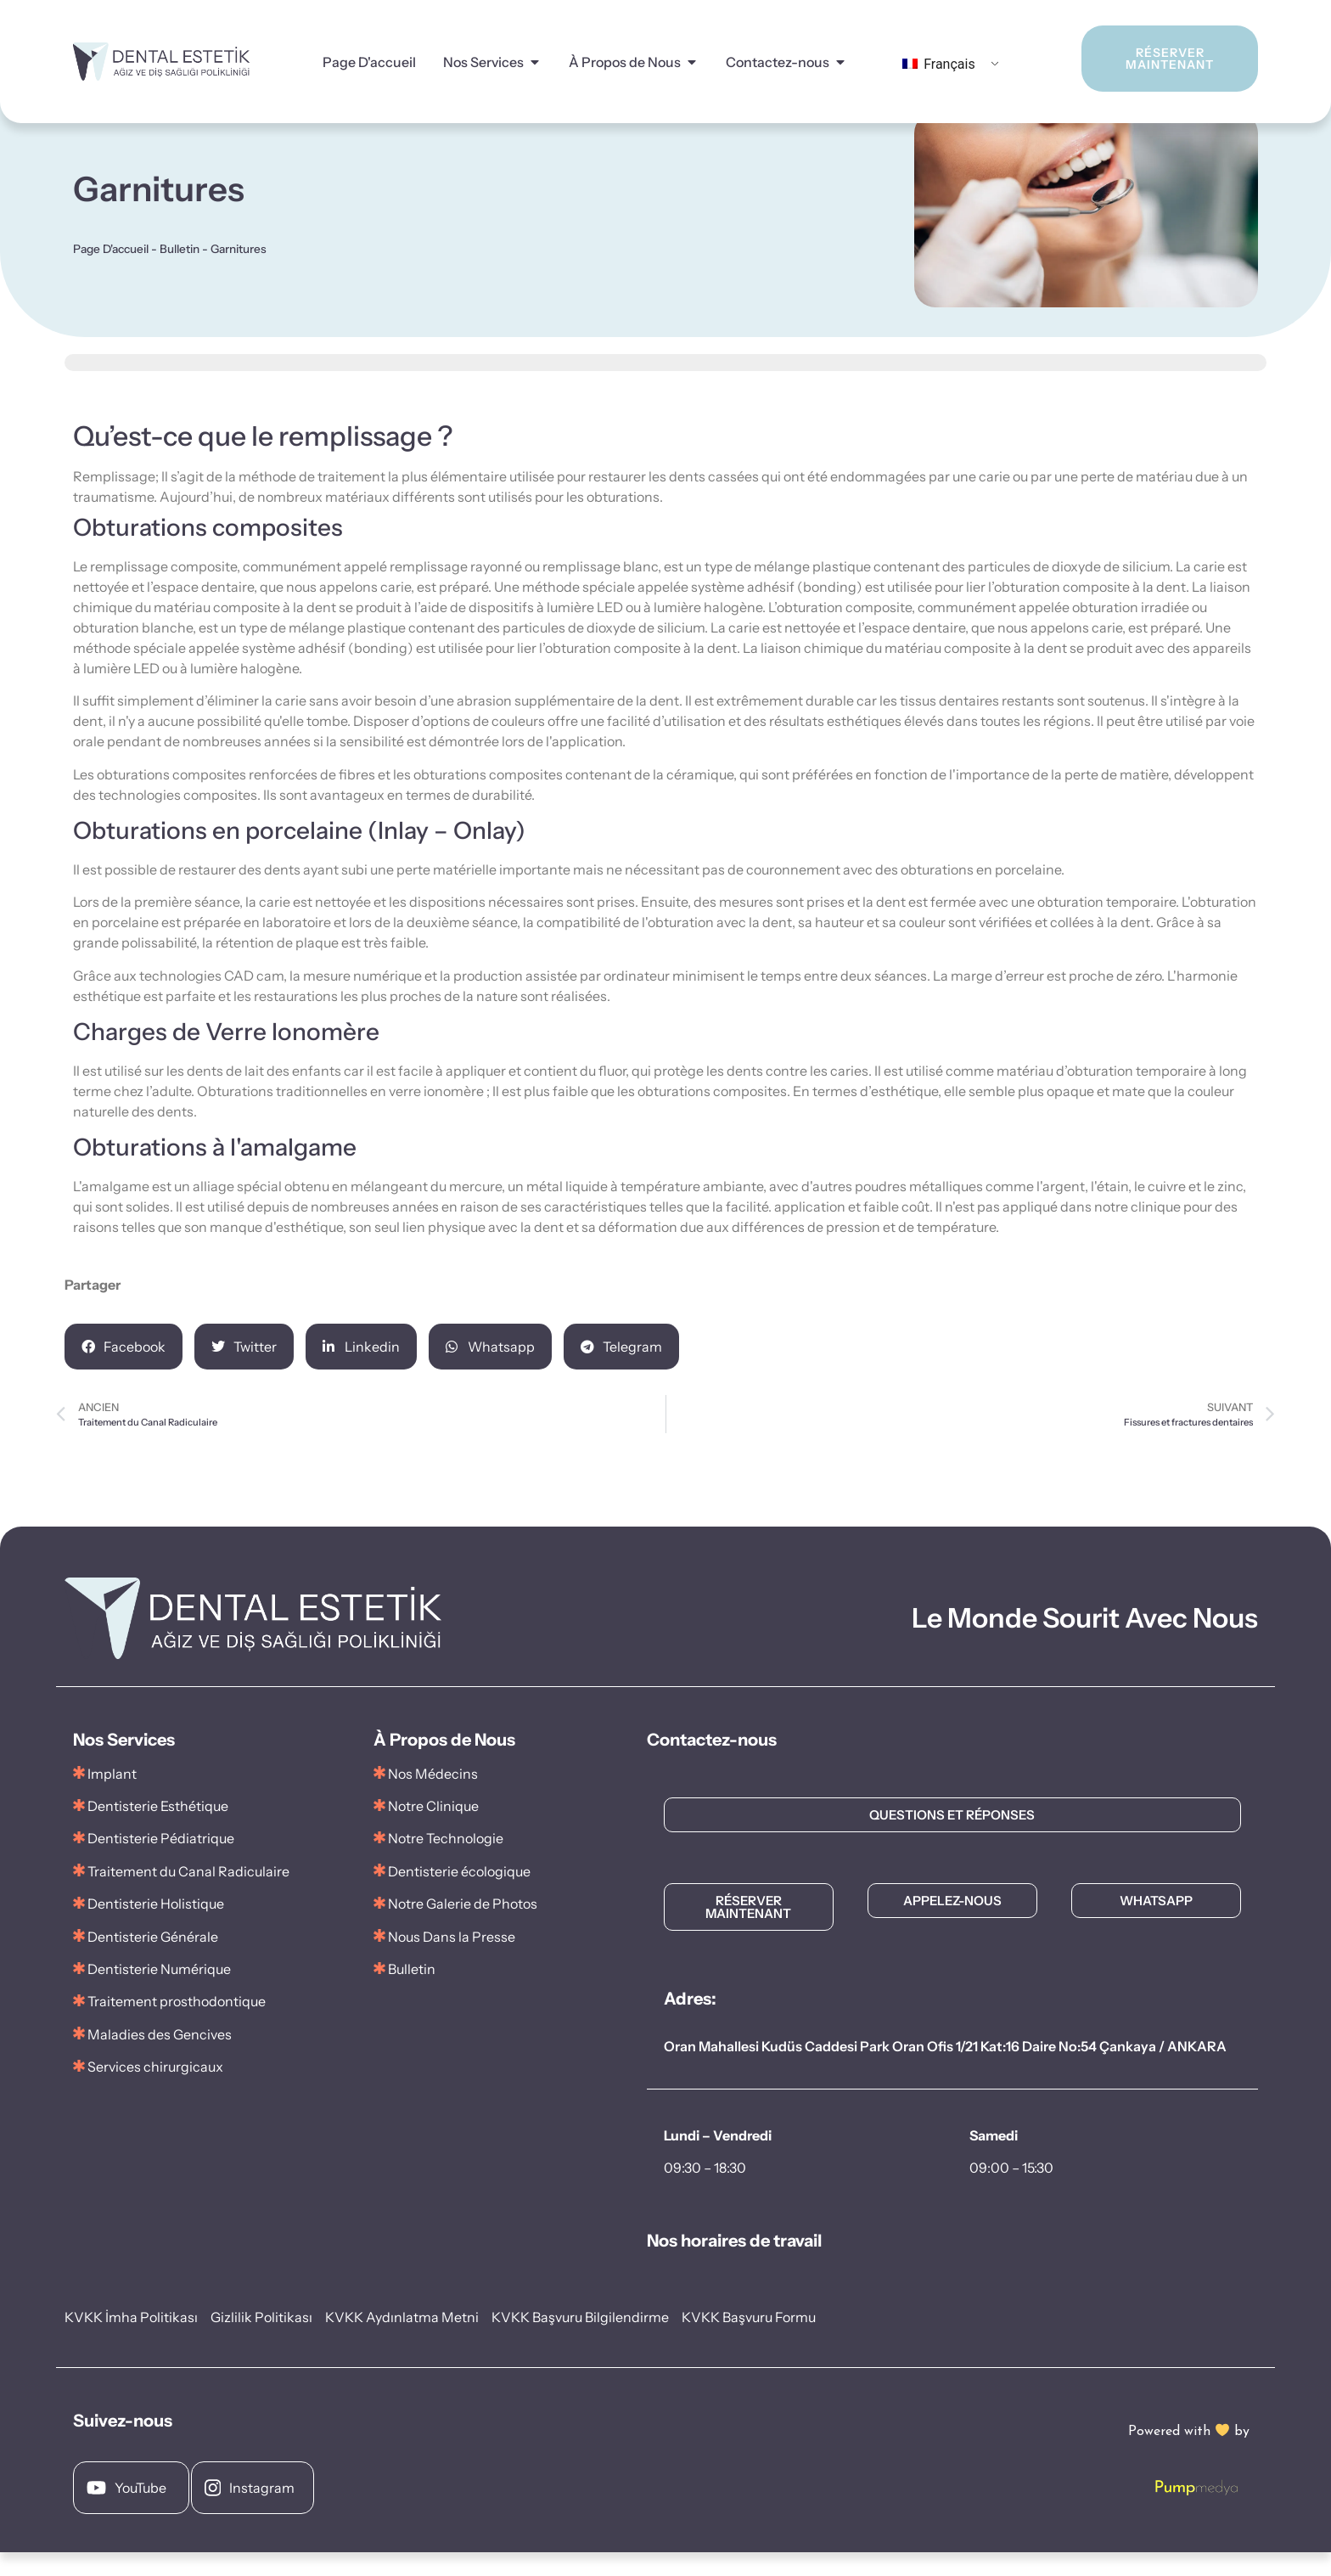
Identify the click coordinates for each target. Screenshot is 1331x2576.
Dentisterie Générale (152, 1960)
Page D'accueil (369, 61)
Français (938, 64)
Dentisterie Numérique (159, 1992)
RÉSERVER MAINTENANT (1147, 58)
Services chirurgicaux (155, 2090)
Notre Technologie (445, 1861)
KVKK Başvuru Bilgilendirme (580, 2340)
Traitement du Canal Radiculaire (188, 1895)
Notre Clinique (433, 1829)
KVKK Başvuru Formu (749, 2340)
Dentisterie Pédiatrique (160, 1861)
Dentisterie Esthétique (157, 1829)
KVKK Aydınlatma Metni (402, 2340)
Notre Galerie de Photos (455, 1927)
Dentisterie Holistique (155, 1927)
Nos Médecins (433, 1797)
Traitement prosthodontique (176, 2024)
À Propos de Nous (625, 61)
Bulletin (179, 272)
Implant (112, 1797)
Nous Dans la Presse (451, 1960)
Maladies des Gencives (159, 2058)
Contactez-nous (777, 61)
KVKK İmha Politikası (131, 2340)
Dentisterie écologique (459, 1895)
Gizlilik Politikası (261, 2340)
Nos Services (483, 61)
